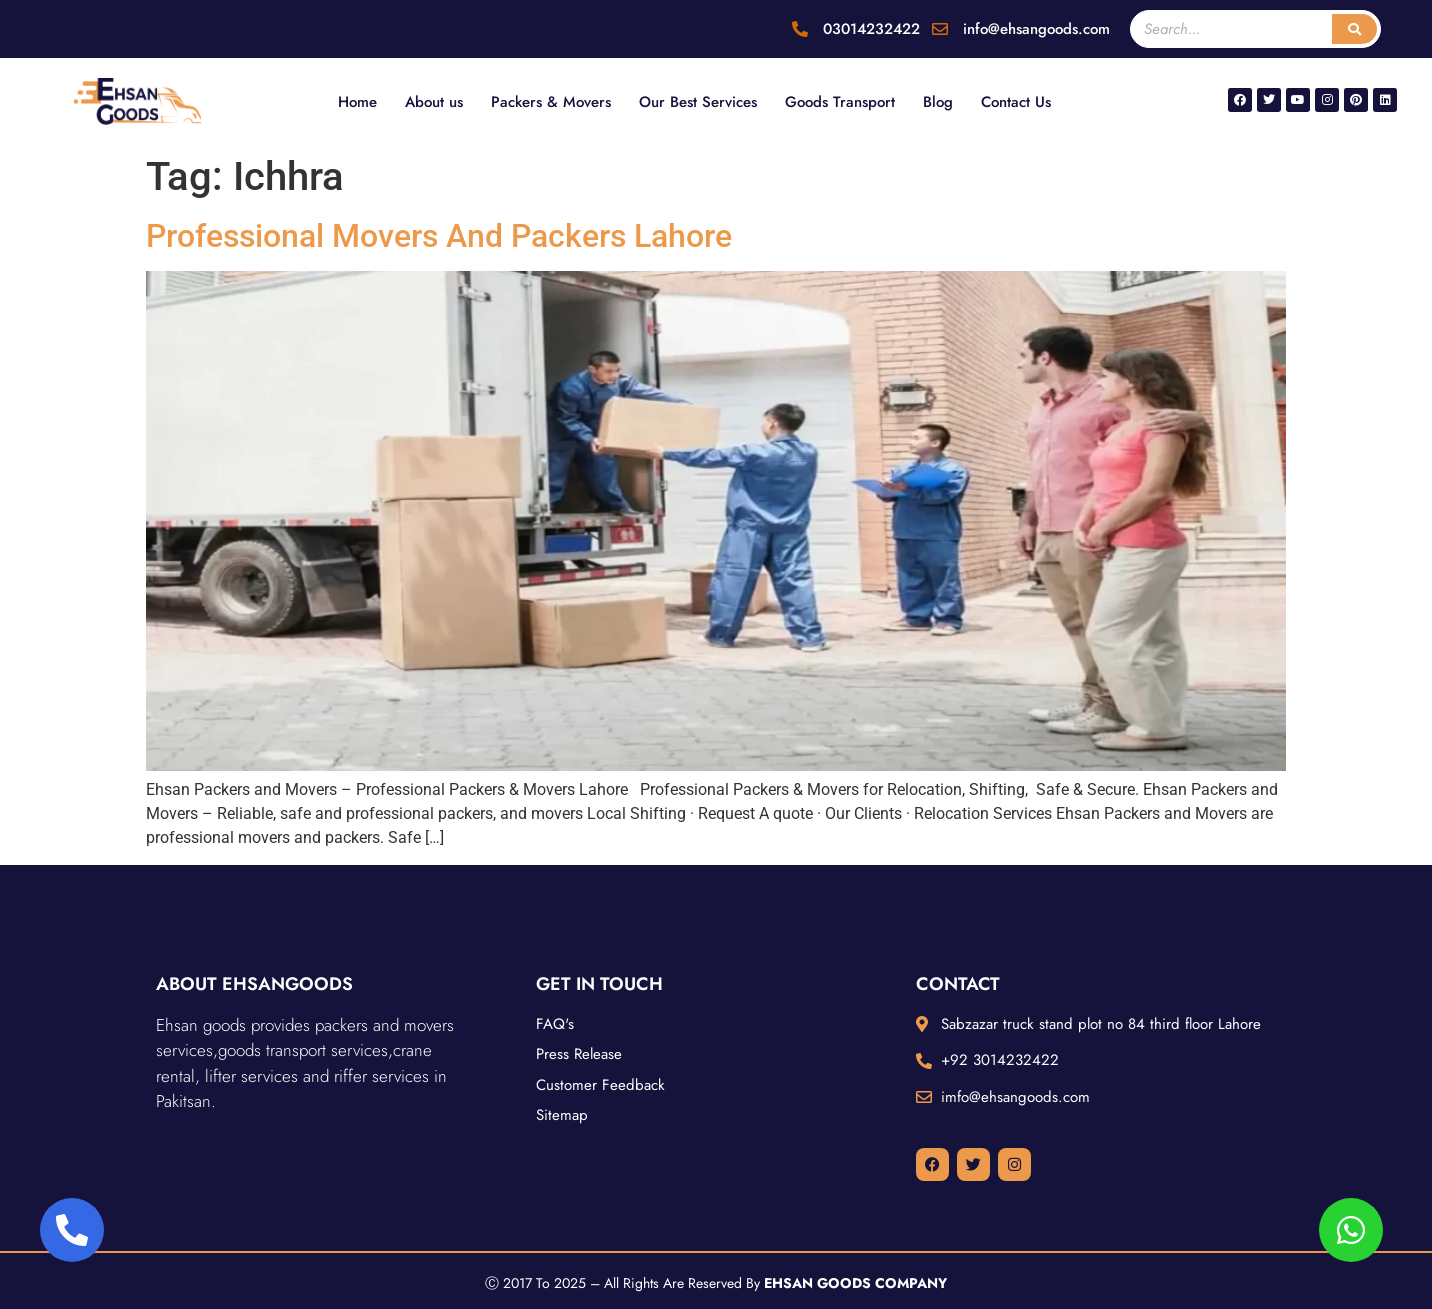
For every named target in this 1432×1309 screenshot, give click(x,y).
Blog (938, 102)
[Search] (1354, 29)
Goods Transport (840, 102)
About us (434, 102)
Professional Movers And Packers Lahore (439, 236)
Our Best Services (698, 102)
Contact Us (1016, 102)
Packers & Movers (551, 102)
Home (357, 102)
